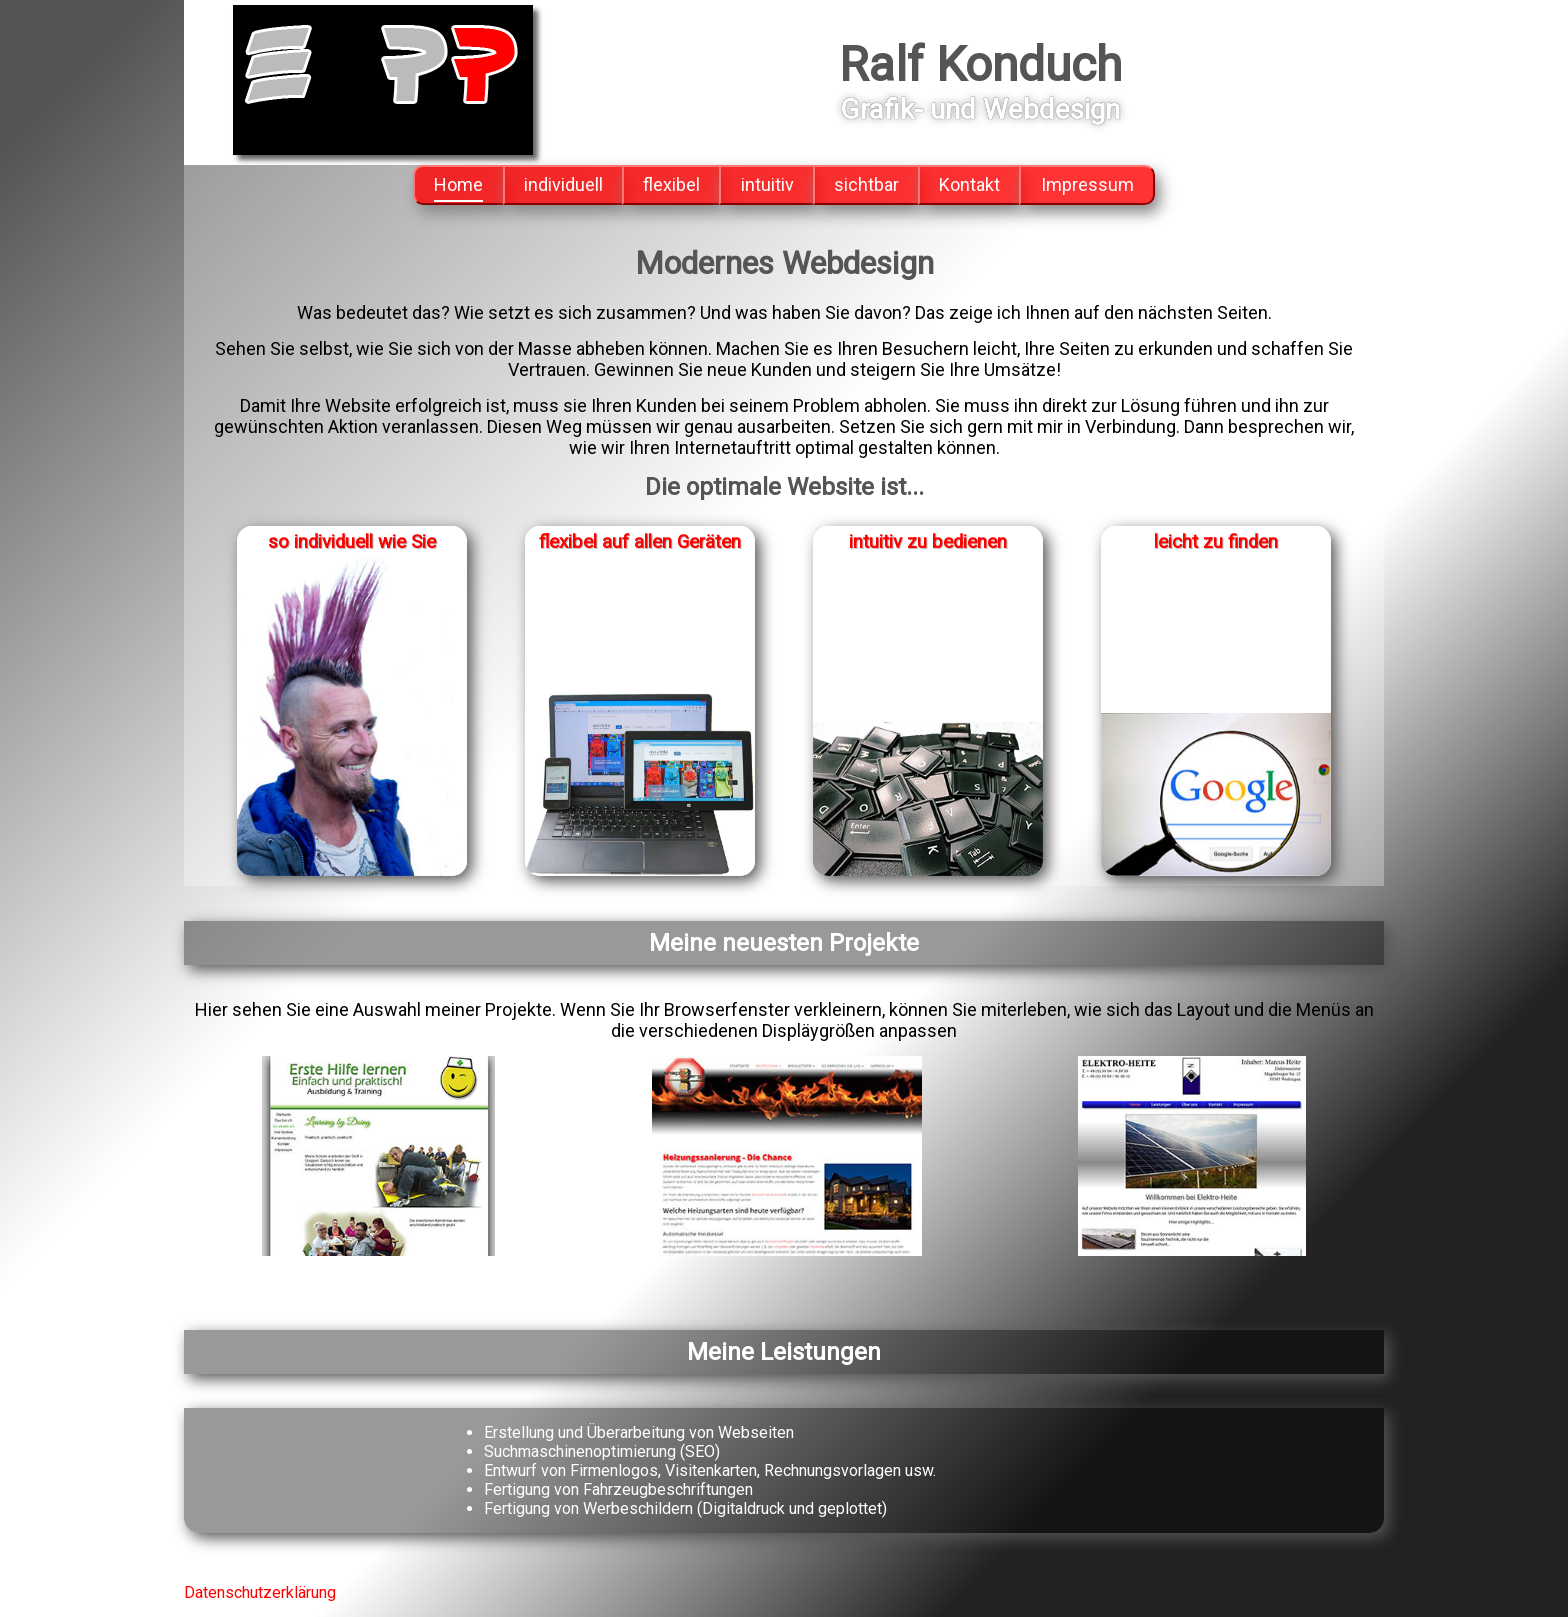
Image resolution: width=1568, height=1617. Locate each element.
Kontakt (969, 184)
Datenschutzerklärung (260, 1592)
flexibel (671, 184)
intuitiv (767, 184)
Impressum (1087, 184)
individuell (563, 184)
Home (458, 184)
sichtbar (866, 184)
